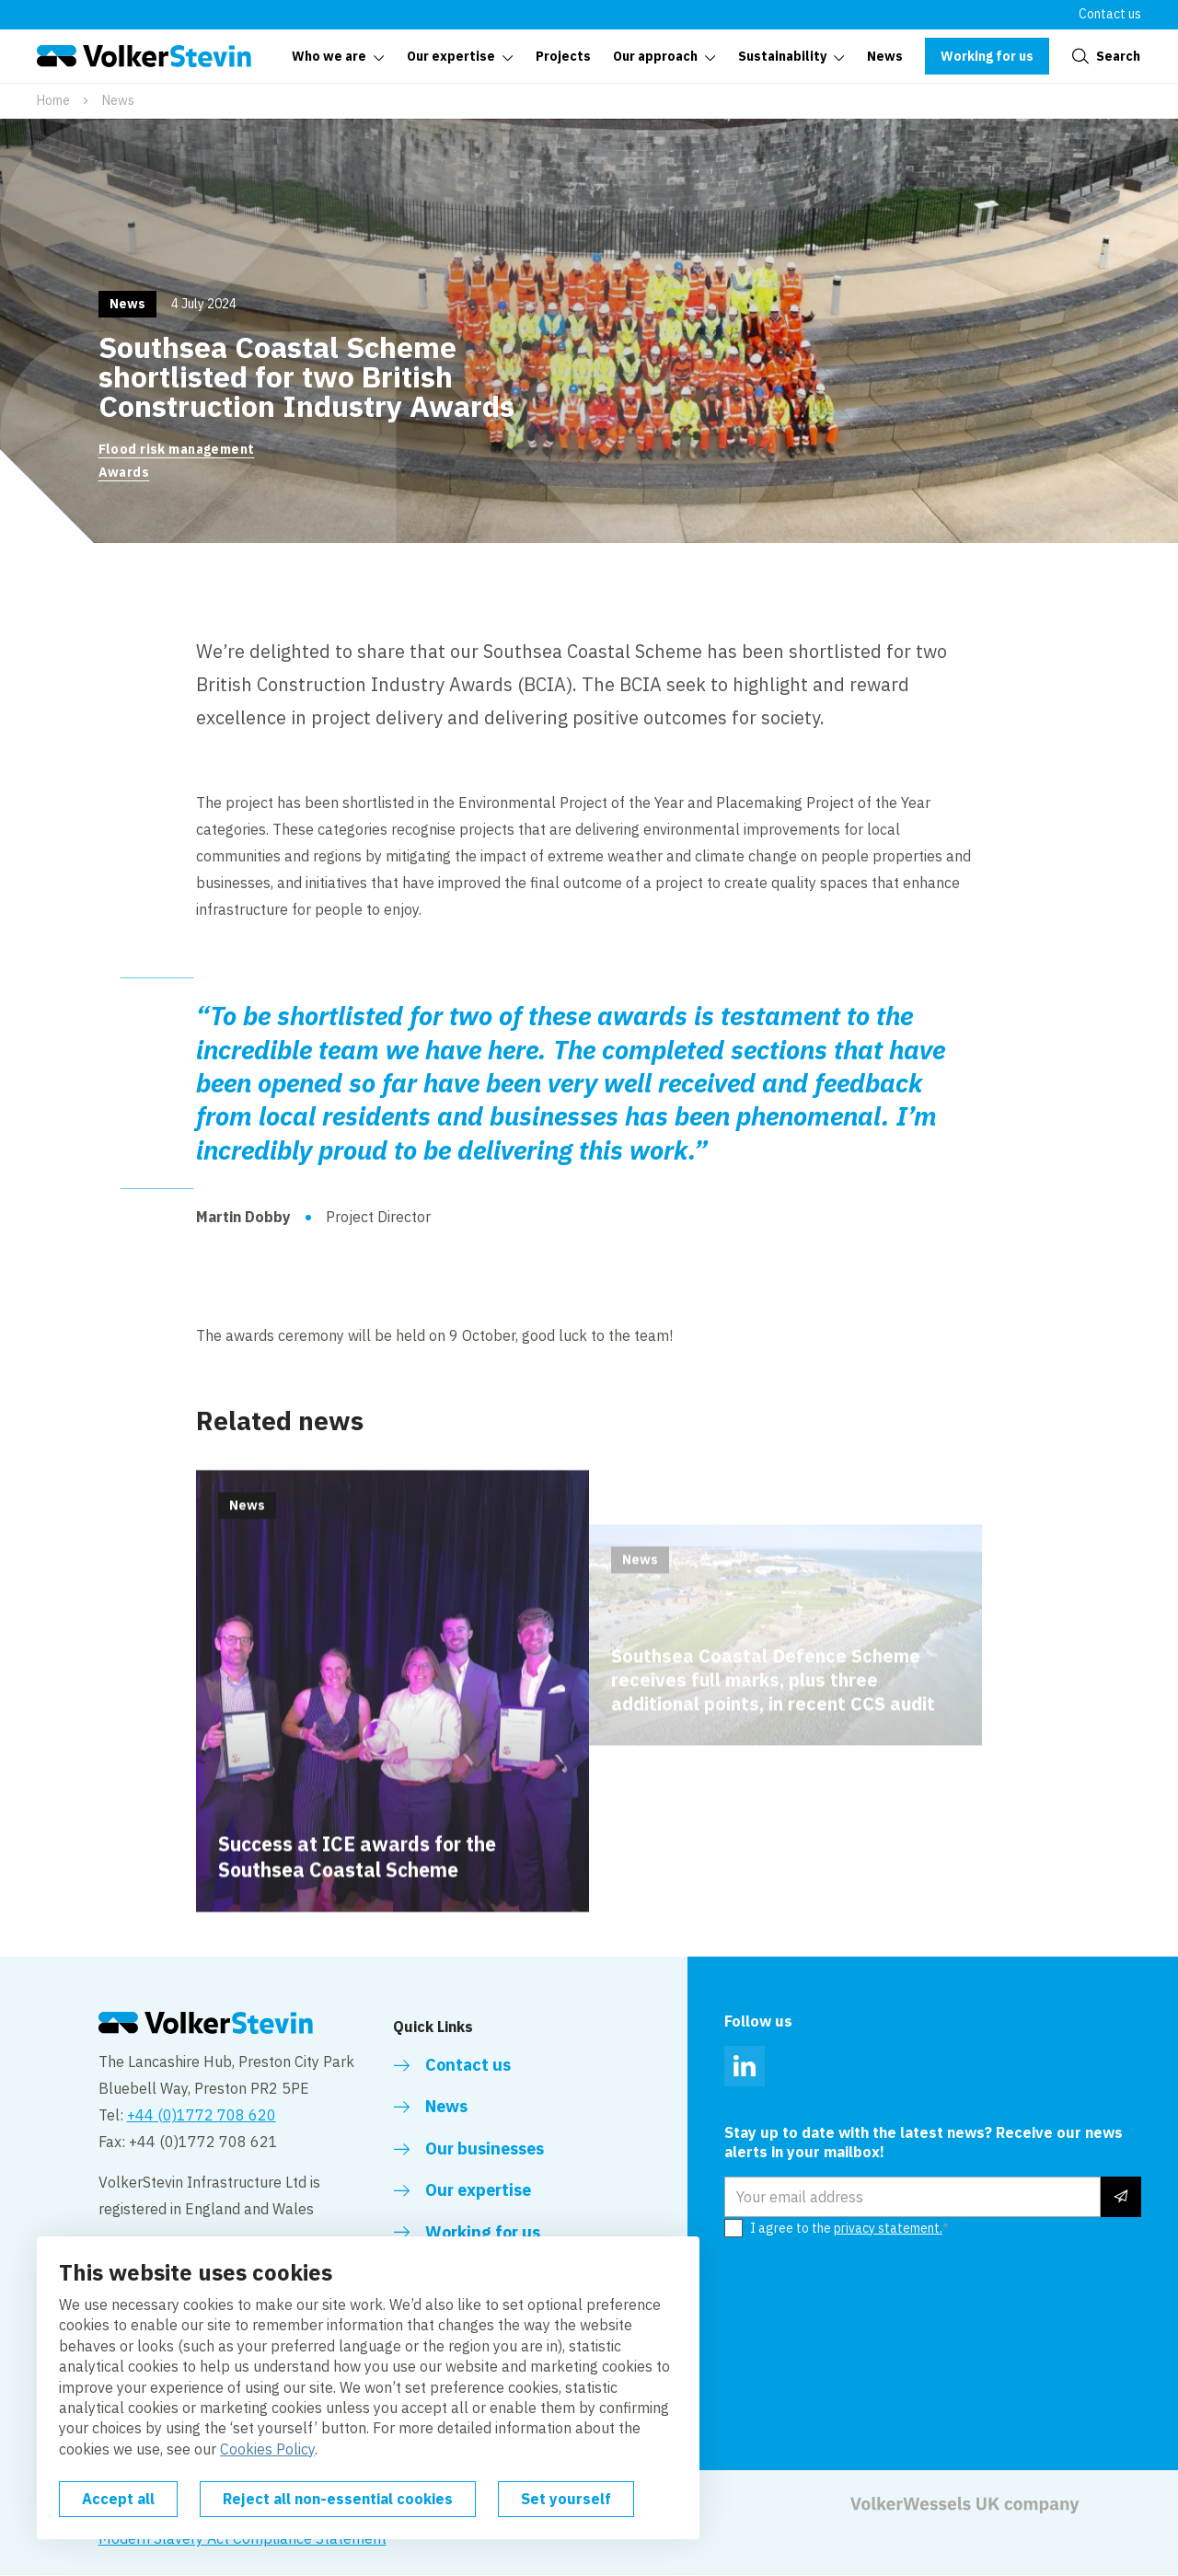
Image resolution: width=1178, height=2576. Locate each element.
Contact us (1110, 14)
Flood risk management (176, 449)
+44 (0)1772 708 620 (201, 2115)
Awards (124, 472)
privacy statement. (888, 2228)
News (118, 100)
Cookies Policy (267, 2449)
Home (53, 100)
